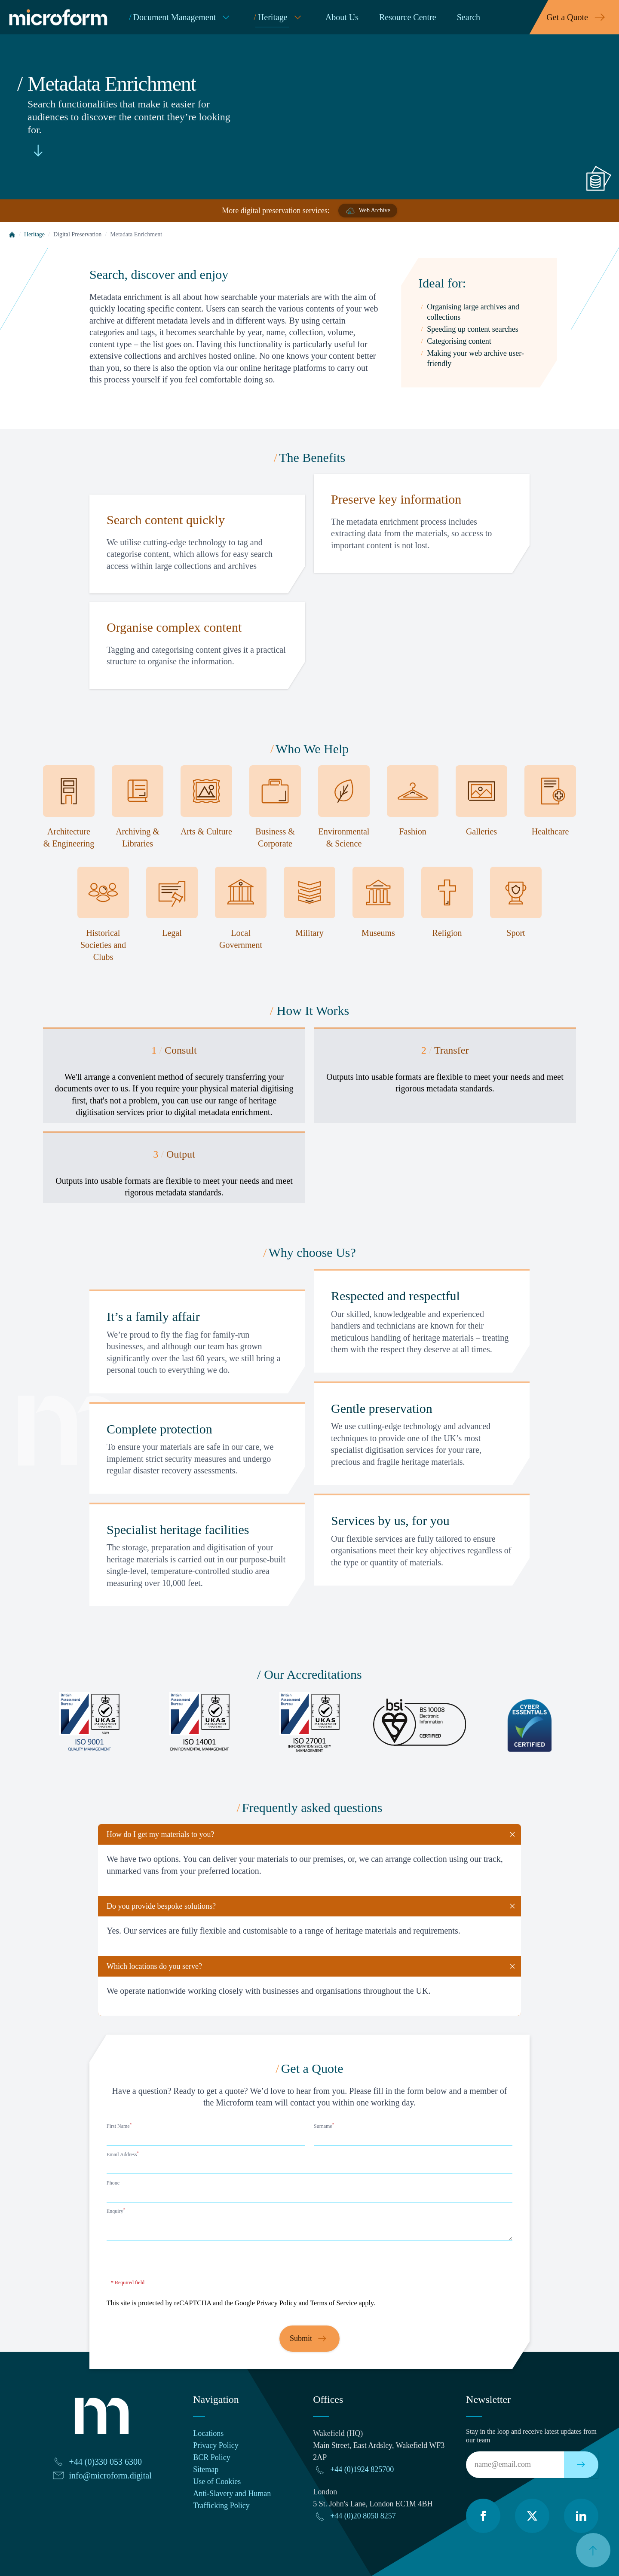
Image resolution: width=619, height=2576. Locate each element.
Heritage (34, 234)
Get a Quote (577, 17)
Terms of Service (333, 2303)
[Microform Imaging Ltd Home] (60, 17)
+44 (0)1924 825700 (362, 2469)
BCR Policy (211, 2457)
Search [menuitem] (468, 17)
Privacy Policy (277, 2303)
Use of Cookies (217, 2481)
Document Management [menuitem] (181, 17)
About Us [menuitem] (342, 17)
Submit (309, 2338)
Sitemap (205, 2469)
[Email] (515, 2464)
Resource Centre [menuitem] (407, 17)
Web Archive (367, 210)
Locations (208, 2433)
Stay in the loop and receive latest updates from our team (531, 2436)
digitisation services (110, 1112)
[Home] (12, 234)
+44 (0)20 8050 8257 (363, 2516)
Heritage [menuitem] (279, 17)
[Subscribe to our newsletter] (581, 2464)
